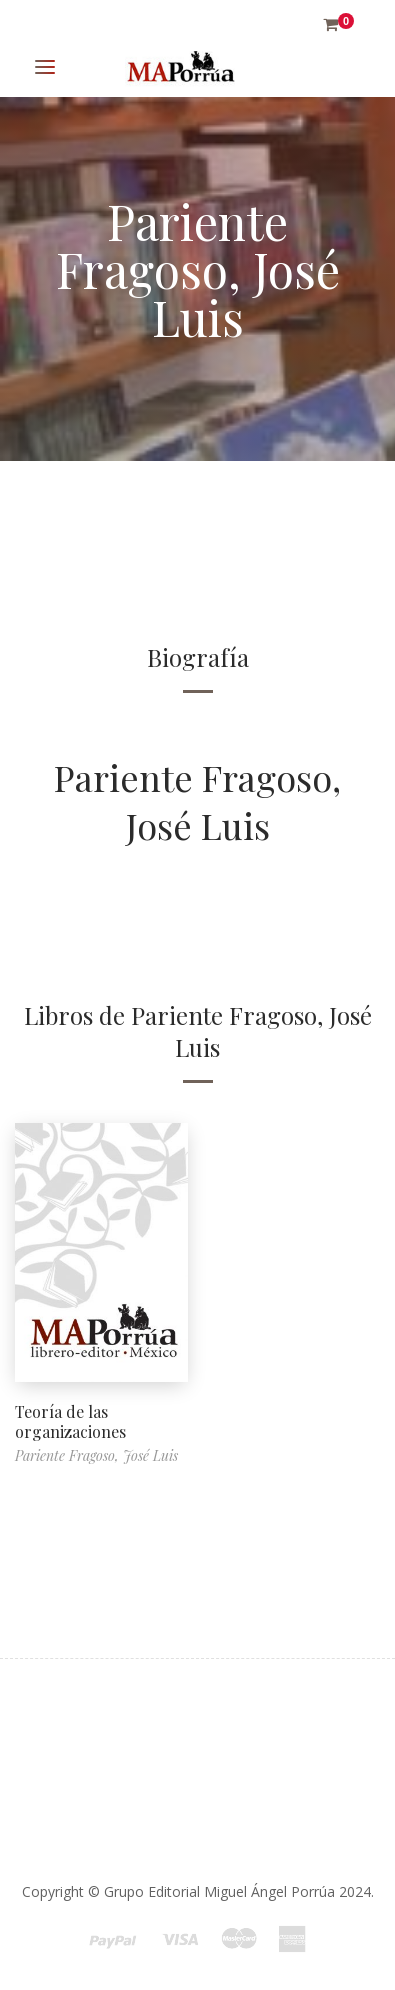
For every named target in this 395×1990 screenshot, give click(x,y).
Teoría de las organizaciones (70, 1422)
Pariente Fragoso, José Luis (197, 801)
